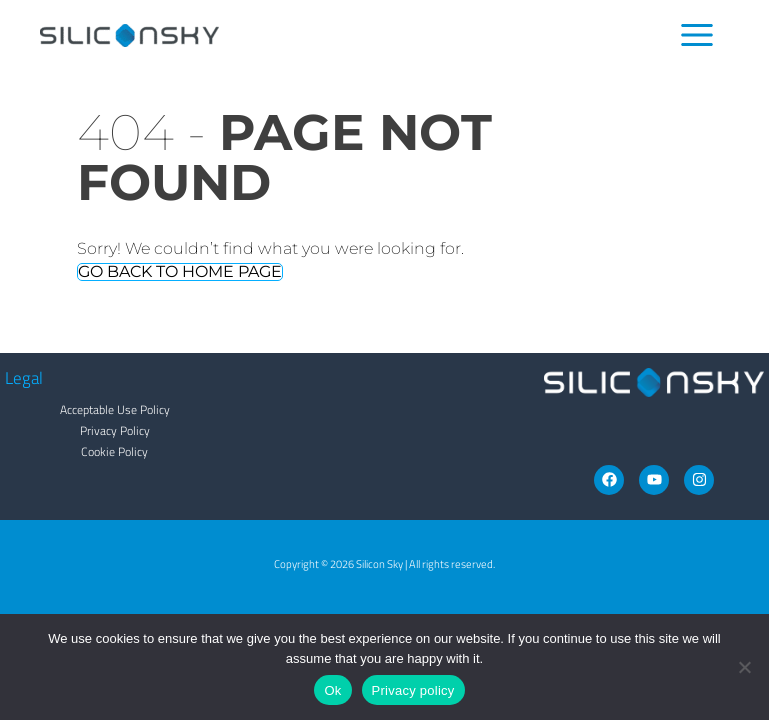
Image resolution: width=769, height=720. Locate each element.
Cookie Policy (114, 451)
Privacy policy (413, 690)
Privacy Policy (115, 430)
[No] (744, 667)
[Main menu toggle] (698, 35)
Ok (332, 690)
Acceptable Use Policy (115, 409)
